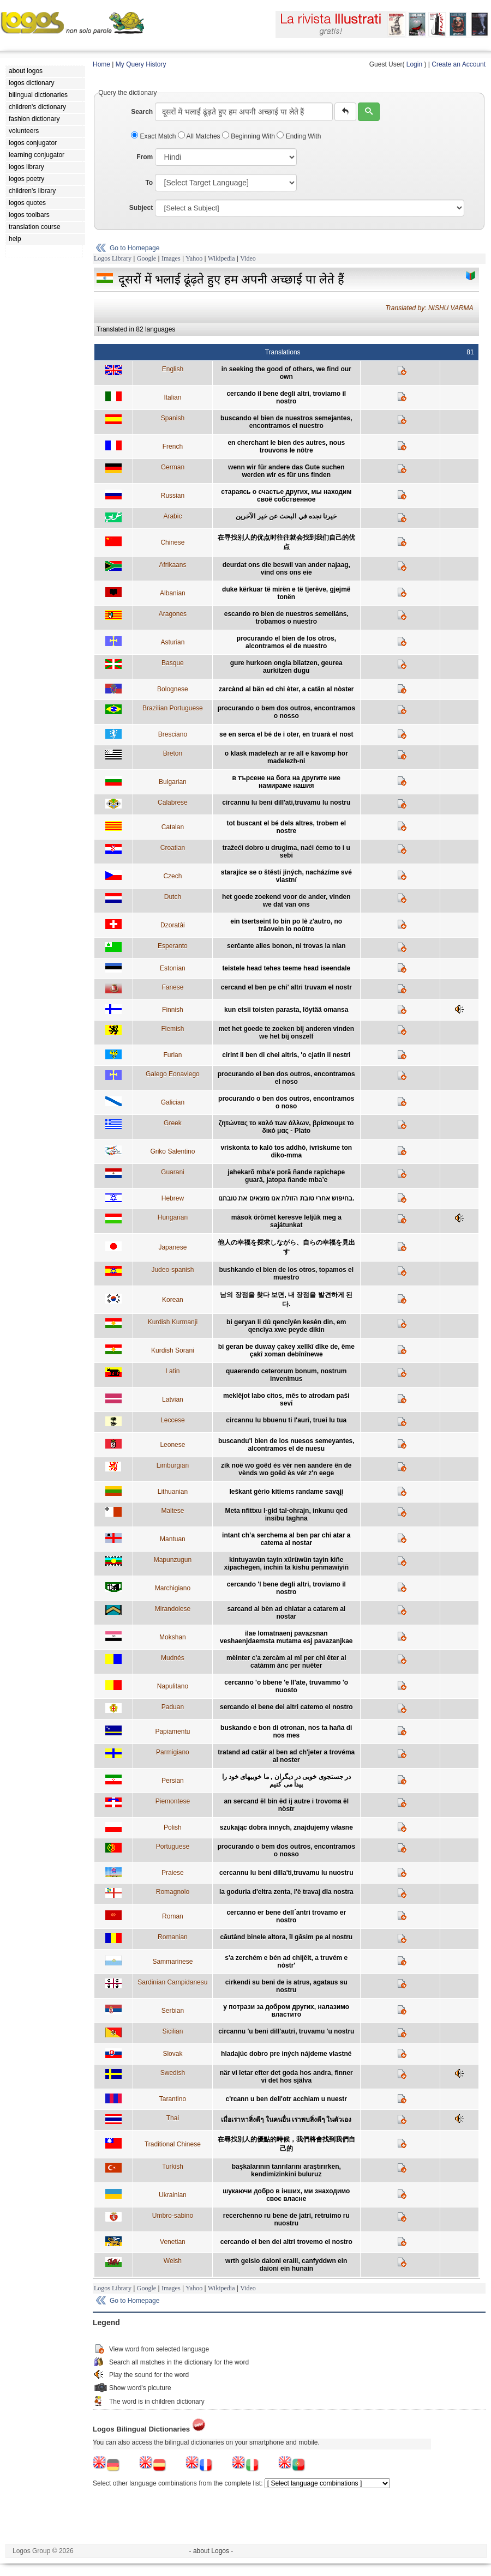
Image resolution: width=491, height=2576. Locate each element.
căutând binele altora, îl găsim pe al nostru (286, 1937)
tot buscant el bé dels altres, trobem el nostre (286, 827)
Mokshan (172, 1637)
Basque (172, 663)
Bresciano (172, 734)
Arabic (172, 516)
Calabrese (173, 802)
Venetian (172, 2242)
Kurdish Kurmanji (172, 1322)
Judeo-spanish (172, 1270)
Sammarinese (172, 1961)
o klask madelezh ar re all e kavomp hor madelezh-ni (286, 757)
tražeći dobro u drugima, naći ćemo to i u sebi (286, 851)
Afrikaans (172, 565)
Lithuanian (173, 1491)
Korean (172, 1300)
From (144, 157)
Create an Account (459, 64)
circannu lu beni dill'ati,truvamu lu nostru (286, 802)
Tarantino (172, 2099)
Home (101, 64)
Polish (173, 1827)
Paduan (172, 1707)
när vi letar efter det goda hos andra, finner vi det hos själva (286, 2076)
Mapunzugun (172, 1560)
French (173, 446)
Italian (172, 397)
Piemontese (172, 1801)
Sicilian (172, 2031)
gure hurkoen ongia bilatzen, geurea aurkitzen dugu (286, 666)
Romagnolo (172, 1892)
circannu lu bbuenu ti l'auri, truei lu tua (286, 1420)
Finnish (172, 1009)
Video (248, 258)
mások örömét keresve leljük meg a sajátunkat (286, 1221)
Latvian (172, 1399)
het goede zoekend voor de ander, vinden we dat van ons (286, 900)
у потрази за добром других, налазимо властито (286, 2010)
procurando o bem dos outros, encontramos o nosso (286, 712)
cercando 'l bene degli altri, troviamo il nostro (286, 1588)
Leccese (172, 1420)
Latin (172, 1371)
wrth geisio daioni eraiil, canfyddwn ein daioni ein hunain (286, 2264)
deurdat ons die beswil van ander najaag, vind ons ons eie (286, 568)
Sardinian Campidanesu (172, 1982)
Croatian (172, 848)
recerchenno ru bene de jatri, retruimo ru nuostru (286, 2219)
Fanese (172, 987)
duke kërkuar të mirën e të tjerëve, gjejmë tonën (286, 593)
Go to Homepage (134, 248)
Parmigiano (172, 1752)
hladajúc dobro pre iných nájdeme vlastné (286, 2054)
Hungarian (173, 1217)
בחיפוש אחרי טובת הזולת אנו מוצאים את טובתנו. (286, 1198)
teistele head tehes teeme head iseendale (286, 968)
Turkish (172, 2166)
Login (414, 64)
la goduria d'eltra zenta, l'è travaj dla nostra (286, 1892)
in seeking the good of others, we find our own (286, 373)
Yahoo (193, 258)
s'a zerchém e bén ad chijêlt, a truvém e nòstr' (286, 1961)
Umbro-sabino (172, 2215)
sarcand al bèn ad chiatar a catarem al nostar (286, 1612)
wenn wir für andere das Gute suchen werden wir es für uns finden (286, 471)
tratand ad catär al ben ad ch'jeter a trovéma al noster (286, 1756)
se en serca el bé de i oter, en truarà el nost (286, 734)
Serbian (172, 2010)
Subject (141, 208)
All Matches (200, 136)
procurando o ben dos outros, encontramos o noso (286, 1102)
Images (171, 258)
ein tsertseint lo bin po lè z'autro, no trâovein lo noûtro (286, 925)
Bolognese (172, 689)
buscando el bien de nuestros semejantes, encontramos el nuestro (286, 422)
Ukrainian (173, 2195)
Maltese (172, 1511)
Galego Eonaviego (173, 1074)
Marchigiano (172, 1588)
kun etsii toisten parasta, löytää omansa (286, 1009)
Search (142, 112)
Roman (172, 1916)
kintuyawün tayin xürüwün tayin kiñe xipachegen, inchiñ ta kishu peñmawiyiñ (286, 1563)
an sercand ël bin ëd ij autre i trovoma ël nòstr (286, 1805)
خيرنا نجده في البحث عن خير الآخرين (286, 516)
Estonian (172, 968)
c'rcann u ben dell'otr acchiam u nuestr (286, 2099)
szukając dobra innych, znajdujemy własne (286, 1827)
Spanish (172, 418)
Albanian (172, 593)
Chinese (172, 542)
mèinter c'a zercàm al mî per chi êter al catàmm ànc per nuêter (286, 1661)
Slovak (172, 2054)
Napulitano (172, 1686)
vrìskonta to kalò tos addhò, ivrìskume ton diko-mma (286, 1151)
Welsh (173, 2261)
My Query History (141, 64)
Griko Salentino (172, 1151)
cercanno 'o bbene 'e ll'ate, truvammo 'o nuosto (286, 1686)
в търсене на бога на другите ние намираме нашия (286, 781)
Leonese (172, 1445)
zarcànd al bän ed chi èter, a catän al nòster (286, 689)
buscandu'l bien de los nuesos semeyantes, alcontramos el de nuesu (286, 1444)
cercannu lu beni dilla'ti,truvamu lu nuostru (286, 1873)
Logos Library (112, 258)
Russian (172, 495)
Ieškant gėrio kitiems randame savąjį (286, 1491)
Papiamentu (172, 1731)
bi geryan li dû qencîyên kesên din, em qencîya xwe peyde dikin (286, 1326)
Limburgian (173, 1465)
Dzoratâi (172, 925)
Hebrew (172, 1198)
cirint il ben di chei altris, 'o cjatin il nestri (286, 1055)
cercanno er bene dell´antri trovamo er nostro (286, 1916)
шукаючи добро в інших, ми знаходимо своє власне (286, 2195)
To (149, 182)
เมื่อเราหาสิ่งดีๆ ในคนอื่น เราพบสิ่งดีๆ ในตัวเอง (286, 2119)
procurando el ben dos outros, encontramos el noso (286, 1077)
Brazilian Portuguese (172, 708)
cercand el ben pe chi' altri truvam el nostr (286, 987)
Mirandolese (172, 1609)
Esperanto (173, 946)
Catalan (172, 827)
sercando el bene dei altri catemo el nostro (286, 1707)
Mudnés (172, 1658)
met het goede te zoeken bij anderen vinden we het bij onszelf (286, 1032)
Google (146, 258)
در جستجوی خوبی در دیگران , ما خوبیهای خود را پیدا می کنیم (286, 1780)
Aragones (173, 614)
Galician (172, 1102)
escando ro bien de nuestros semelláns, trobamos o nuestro (286, 617)
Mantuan (172, 1539)
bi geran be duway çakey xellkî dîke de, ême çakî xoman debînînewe (286, 1350)
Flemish (172, 1029)
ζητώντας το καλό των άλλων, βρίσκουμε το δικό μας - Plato (286, 1127)
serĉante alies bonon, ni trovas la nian (286, 946)
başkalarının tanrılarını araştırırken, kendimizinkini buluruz (286, 2170)
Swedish (172, 2073)
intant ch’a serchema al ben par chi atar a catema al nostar (286, 1539)
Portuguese (172, 1846)
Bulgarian (173, 782)
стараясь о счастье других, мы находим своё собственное (286, 495)
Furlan (172, 1055)
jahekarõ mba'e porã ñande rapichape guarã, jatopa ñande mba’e (286, 1176)
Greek (173, 1123)
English (172, 369)
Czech (172, 876)
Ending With (299, 136)
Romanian (173, 1937)
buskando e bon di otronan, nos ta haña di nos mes (286, 1731)
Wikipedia (221, 258)
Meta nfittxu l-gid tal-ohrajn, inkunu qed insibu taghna (286, 1514)
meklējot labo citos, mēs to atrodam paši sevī (286, 1399)
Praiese (172, 1873)
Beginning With (249, 136)
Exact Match (154, 136)
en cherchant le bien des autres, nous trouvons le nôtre (286, 446)
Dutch (172, 897)
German (172, 467)
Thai (172, 2118)
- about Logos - (211, 2551)
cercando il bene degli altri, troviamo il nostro (286, 397)
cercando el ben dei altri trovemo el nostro (286, 2242)
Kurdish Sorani (172, 1350)
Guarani (172, 1172)
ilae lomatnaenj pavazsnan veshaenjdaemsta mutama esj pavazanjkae (286, 1637)
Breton (172, 753)
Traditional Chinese (173, 2144)
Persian (172, 1780)
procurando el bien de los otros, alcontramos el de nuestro (286, 642)
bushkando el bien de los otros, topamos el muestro (286, 1273)
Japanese (172, 1247)
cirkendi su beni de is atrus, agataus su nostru (286, 1986)
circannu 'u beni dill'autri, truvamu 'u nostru (286, 2031)
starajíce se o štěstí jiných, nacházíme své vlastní (286, 876)
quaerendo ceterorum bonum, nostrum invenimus (286, 1375)
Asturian (172, 642)
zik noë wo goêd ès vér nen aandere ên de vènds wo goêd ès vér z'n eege (286, 1469)
